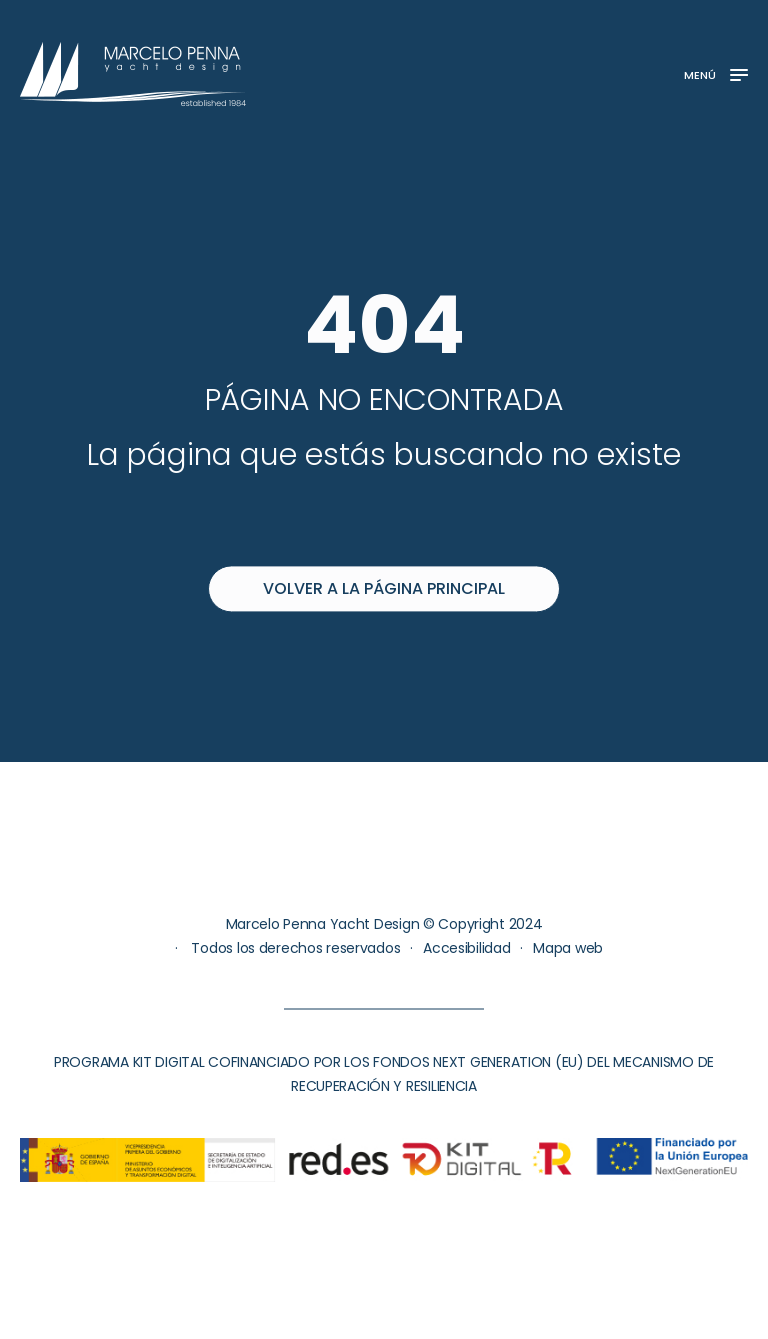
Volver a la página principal (384, 588)
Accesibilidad (466, 948)
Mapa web (568, 948)
